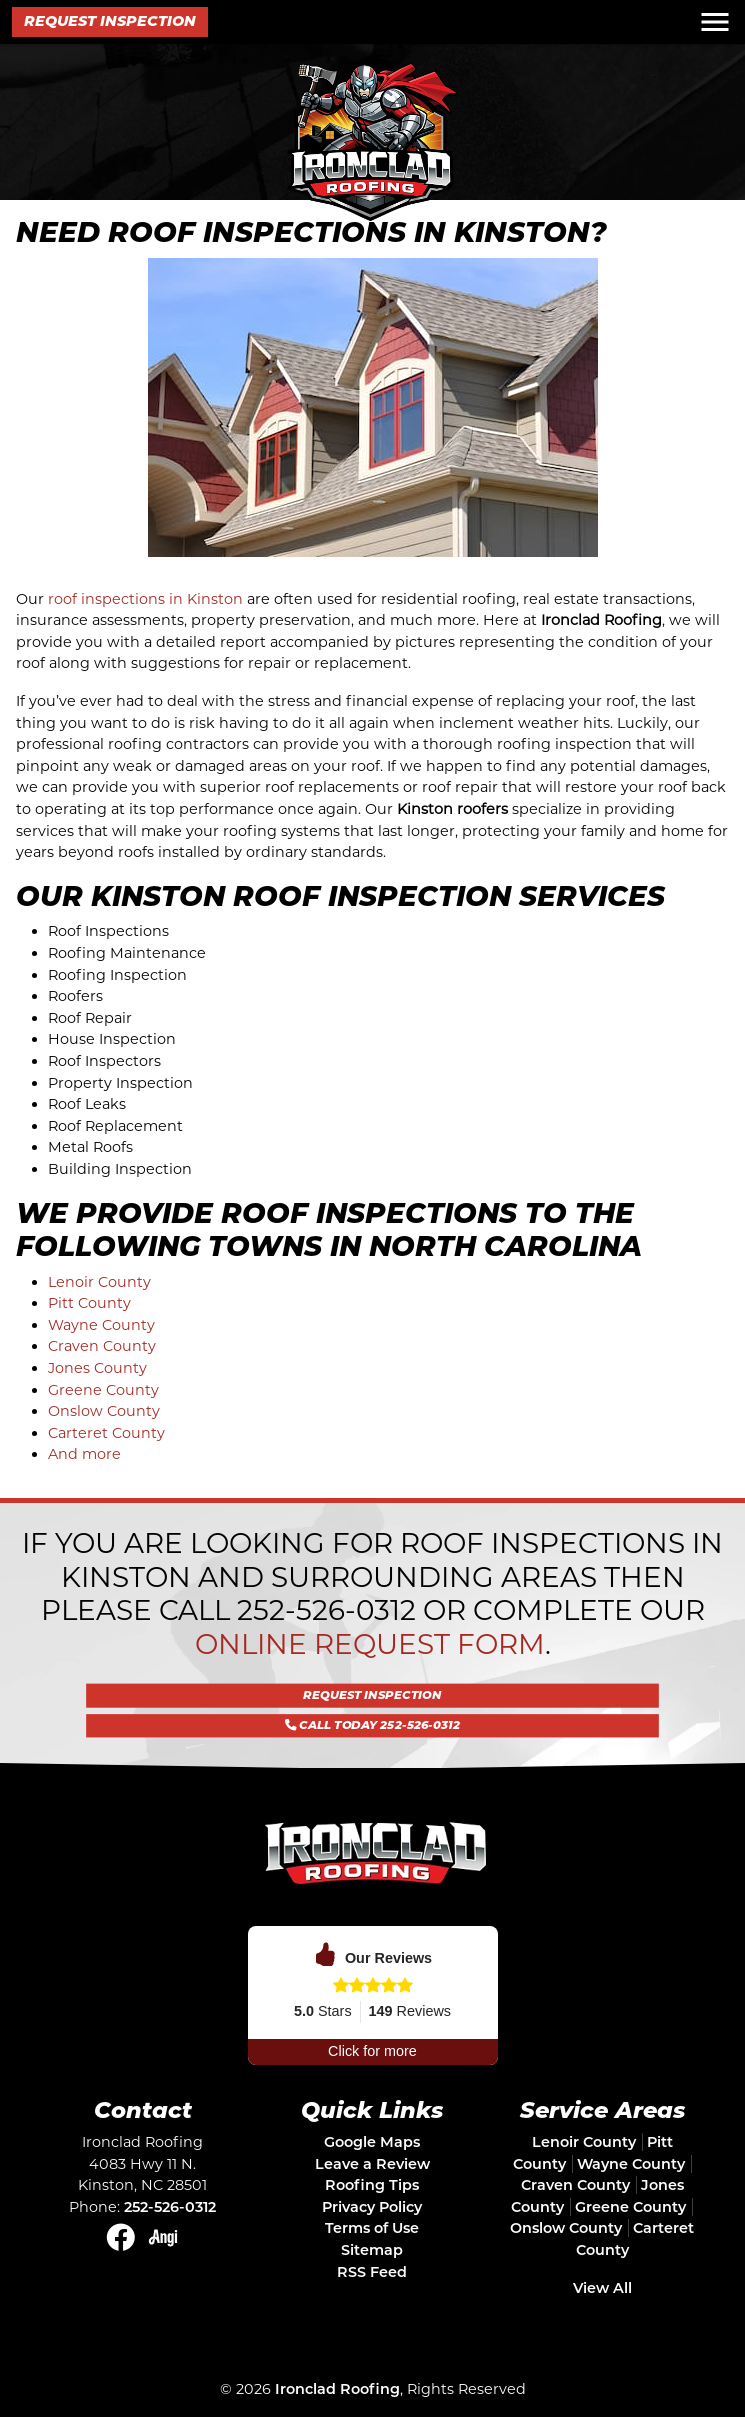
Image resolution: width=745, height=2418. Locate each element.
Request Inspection (110, 21)
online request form (370, 1644)
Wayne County (101, 1325)
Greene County (103, 1390)
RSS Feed (372, 2272)
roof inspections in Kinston (145, 599)
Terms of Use (372, 2228)
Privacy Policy (372, 2207)
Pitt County (89, 1303)
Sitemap (372, 2250)
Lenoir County (99, 1282)
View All (602, 2288)
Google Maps (372, 2142)
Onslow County (104, 1411)
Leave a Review (372, 2164)
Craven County (102, 1346)
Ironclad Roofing (337, 2389)
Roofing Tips (372, 2185)
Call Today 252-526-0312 (372, 1713)
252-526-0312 (326, 1610)
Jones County (97, 1368)
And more (84, 1454)
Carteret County (106, 1433)
